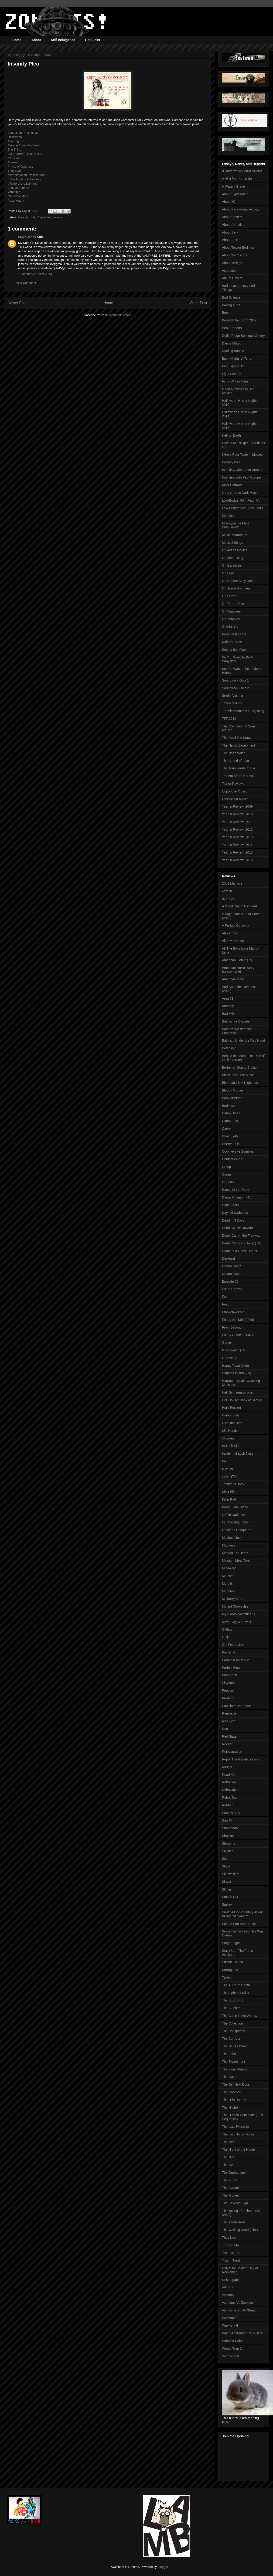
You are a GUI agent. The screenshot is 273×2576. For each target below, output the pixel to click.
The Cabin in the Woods (239, 2016)
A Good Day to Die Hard (239, 906)
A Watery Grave (233, 186)
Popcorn (228, 1690)
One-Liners (230, 626)
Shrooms (228, 1843)
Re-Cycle (228, 1721)
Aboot (36, 40)
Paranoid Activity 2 (235, 1660)
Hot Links (92, 40)
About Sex (229, 240)
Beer (225, 312)
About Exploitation (235, 194)
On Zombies (231, 619)
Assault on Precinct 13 (23, 132)
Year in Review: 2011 (237, 822)
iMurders (228, 1438)
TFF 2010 (229, 718)
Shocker (228, 1836)
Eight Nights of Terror (237, 358)
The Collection (232, 2023)
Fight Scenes (231, 374)
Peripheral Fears (234, 634)
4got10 (227, 891)
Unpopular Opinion (235, 791)
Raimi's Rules (232, 642)
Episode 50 (230, 1281)
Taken (226, 1977)
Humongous (231, 1415)
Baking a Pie (231, 305)
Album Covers (232, 278)
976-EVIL (228, 899)
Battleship (229, 1048)
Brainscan (229, 1106)
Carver (227, 1128)
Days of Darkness (235, 1213)
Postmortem (16, 200)
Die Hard (228, 1258)
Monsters (228, 1576)
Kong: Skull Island (235, 1507)
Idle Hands (230, 1431)
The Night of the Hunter (239, 2149)
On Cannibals (232, 565)
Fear (225, 1296)
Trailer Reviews (233, 783)
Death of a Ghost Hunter (239, 1251)
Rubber (227, 1805)
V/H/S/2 (227, 2287)
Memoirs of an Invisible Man (26, 175)
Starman (13, 162)
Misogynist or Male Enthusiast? (235, 525)
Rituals (227, 1767)
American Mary (233, 979)
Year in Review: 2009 (237, 806)
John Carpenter (40, 217)
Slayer (226, 1882)
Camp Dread (231, 1113)
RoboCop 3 (230, 1782)
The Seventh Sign (235, 2203)
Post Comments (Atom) (116, 315)
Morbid (227, 1583)
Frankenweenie (233, 1312)
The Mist (228, 2142)
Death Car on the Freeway (241, 1235)
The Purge (229, 2180)
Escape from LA (18, 187)
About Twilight (232, 263)
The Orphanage (233, 2172)
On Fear (228, 573)
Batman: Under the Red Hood (243, 1040)
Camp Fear (230, 1121)
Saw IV (227, 1820)
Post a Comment (25, 283)
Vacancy (228, 2295)
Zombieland (230, 2356)
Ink (224, 1461)
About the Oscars (234, 255)
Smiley (227, 1904)
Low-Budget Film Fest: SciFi (242, 508)
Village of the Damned (23, 183)
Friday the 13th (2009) (238, 1320)
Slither (226, 1889)
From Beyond (232, 1327)
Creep (226, 1167)
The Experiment (233, 2061)
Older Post (198, 303)
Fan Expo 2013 (233, 366)
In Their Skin (231, 1446)
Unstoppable (231, 2280)
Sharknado (230, 1828)
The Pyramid (231, 2188)
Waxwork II (230, 2325)
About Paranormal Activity (240, 209)
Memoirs (228, 515)
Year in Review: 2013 (237, 837)
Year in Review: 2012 (237, 829)
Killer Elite (229, 1492)
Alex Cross (230, 933)
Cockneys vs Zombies (238, 1151)
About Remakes (233, 225)
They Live (14, 170)
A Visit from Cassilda (237, 179)
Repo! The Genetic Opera (240, 1759)
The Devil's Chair (234, 2046)
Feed (225, 1304)
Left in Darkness (234, 1515)
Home (16, 40)
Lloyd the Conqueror (237, 1530)
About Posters (232, 217)
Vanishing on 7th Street (239, 2310)
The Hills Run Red (235, 2100)
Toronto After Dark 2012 (239, 776)
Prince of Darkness (20, 166)
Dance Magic (231, 343)
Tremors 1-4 (231, 2253)
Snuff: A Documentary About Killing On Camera (242, 1914)
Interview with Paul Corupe (241, 477)
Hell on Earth (231, 435)
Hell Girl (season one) (237, 1392)
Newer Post (17, 303)
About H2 (228, 201)
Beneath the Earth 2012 (239, 320)
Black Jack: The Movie (238, 1075)
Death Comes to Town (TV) (241, 1243)
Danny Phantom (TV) (237, 1197)
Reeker (227, 1744)
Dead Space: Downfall (238, 1228)
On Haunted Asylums (237, 581)
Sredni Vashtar (232, 695)
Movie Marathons (234, 535)
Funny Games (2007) (237, 1335)
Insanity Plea (231, 462)
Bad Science (231, 297)
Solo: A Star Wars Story (239, 1924)
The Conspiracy (233, 2031)
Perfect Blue (231, 1668)
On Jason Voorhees (236, 588)
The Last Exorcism (235, 2126)
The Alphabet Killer (235, 1993)
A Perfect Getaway (235, 925)
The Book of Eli (233, 2000)
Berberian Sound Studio (239, 1067)
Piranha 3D (230, 1675)
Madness (228, 1545)
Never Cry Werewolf (236, 1622)
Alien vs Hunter (233, 941)
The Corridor (231, 2038)
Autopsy (228, 1006)
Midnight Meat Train (236, 1560)
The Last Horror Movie (238, 2134)
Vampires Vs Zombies (238, 2302)
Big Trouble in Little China (25, 153)
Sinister (227, 1851)
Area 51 (227, 998)
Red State (229, 1736)
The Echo (229, 2054)
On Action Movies (234, 550)
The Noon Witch (233, 753)
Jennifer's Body (233, 1484)
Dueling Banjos (233, 351)
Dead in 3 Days (233, 1220)
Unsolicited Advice (235, 799)
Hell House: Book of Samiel (242, 1400)
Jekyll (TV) (229, 1476)
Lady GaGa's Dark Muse (240, 493)
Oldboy (227, 1629)
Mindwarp (229, 1568)
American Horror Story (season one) (238, 970)
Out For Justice (233, 1644)
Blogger (162, 2567)
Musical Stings (232, 542)
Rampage (229, 1713)
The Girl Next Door (235, 2084)
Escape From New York (23, 145)
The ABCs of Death (236, 1985)
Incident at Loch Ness (237, 1453)
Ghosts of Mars (18, 196)
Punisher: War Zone (236, 1706)
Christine (14, 158)
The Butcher (231, 2008)
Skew (226, 1866)
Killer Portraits (232, 485)
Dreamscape (231, 1274)
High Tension (231, 1407)
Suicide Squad (232, 1962)
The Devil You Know (236, 738)
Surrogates (230, 1970)
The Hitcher (230, 2107)
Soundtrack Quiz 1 (235, 680)
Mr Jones (228, 1591)
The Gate (228, 2077)
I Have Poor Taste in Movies (242, 454)
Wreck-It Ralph (232, 2341)
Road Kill (228, 1775)
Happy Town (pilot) (235, 1365)
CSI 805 (228, 1182)
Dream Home (231, 1266)
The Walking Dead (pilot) (240, 2230)
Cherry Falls (230, 1144)
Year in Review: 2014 (237, 845)
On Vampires (231, 611)
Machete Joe (231, 1537)
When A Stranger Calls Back (242, 2333)
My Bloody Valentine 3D (239, 1614)
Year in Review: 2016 (237, 860)
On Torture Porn (233, 604)
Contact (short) (233, 1159)
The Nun (228, 2157)
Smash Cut (230, 1897)
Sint (225, 1858)
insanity (23, 217)
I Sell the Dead (232, 1423)
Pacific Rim (230, 1652)
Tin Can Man (231, 2245)
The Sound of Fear (235, 761)
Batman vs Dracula (235, 1021)
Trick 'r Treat (231, 2260)
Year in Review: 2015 (237, 852)
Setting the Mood (234, 649)
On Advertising (232, 558)
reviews (57, 217)
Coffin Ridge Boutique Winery (243, 335)
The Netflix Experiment (238, 745)
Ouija (226, 1637)
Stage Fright (231, 1943)
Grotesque (229, 1358)
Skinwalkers (230, 1874)
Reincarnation (232, 1751)
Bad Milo (228, 1014)
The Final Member (235, 2069)
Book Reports (232, 328)
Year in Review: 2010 (237, 814)
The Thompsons (234, 2222)
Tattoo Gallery (232, 703)
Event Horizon (232, 1289)
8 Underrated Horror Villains (242, 171)
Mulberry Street (233, 1599)
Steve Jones (27, 237)
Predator (228, 1698)
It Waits (227, 1469)
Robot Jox (229, 1797)
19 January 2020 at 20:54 (35, 274)
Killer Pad (229, 1499)
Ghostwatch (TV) (234, 1350)
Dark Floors (230, 1205)
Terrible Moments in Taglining (243, 711)
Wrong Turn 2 (232, 2348)
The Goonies (231, 2092)
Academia (229, 270)
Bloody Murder (232, 1090)
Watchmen (229, 2318)
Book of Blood (232, 1098)
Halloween (15, 137)
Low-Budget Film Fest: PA (241, 500)
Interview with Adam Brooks (242, 470)
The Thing (14, 149)
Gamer (227, 1342)
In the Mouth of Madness (24, 179)
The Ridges (230, 2195)
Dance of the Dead (235, 1190)
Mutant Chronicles (235, 1606)
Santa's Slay (231, 1813)
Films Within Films (235, 381)
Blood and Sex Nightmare (240, 1083)
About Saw (230, 232)
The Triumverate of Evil (239, 768)
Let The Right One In (237, 1522)
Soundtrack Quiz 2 (235, 688)
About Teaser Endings (238, 247)
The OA (227, 2165)
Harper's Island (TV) (236, 1373)
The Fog (13, 141)
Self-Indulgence (63, 40)
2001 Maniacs (232, 883)
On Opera (229, 596)
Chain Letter (231, 1136)
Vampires (14, 192)
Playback (228, 1683)
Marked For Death (235, 1553)
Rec (225, 1729)
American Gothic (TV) (237, 960)
